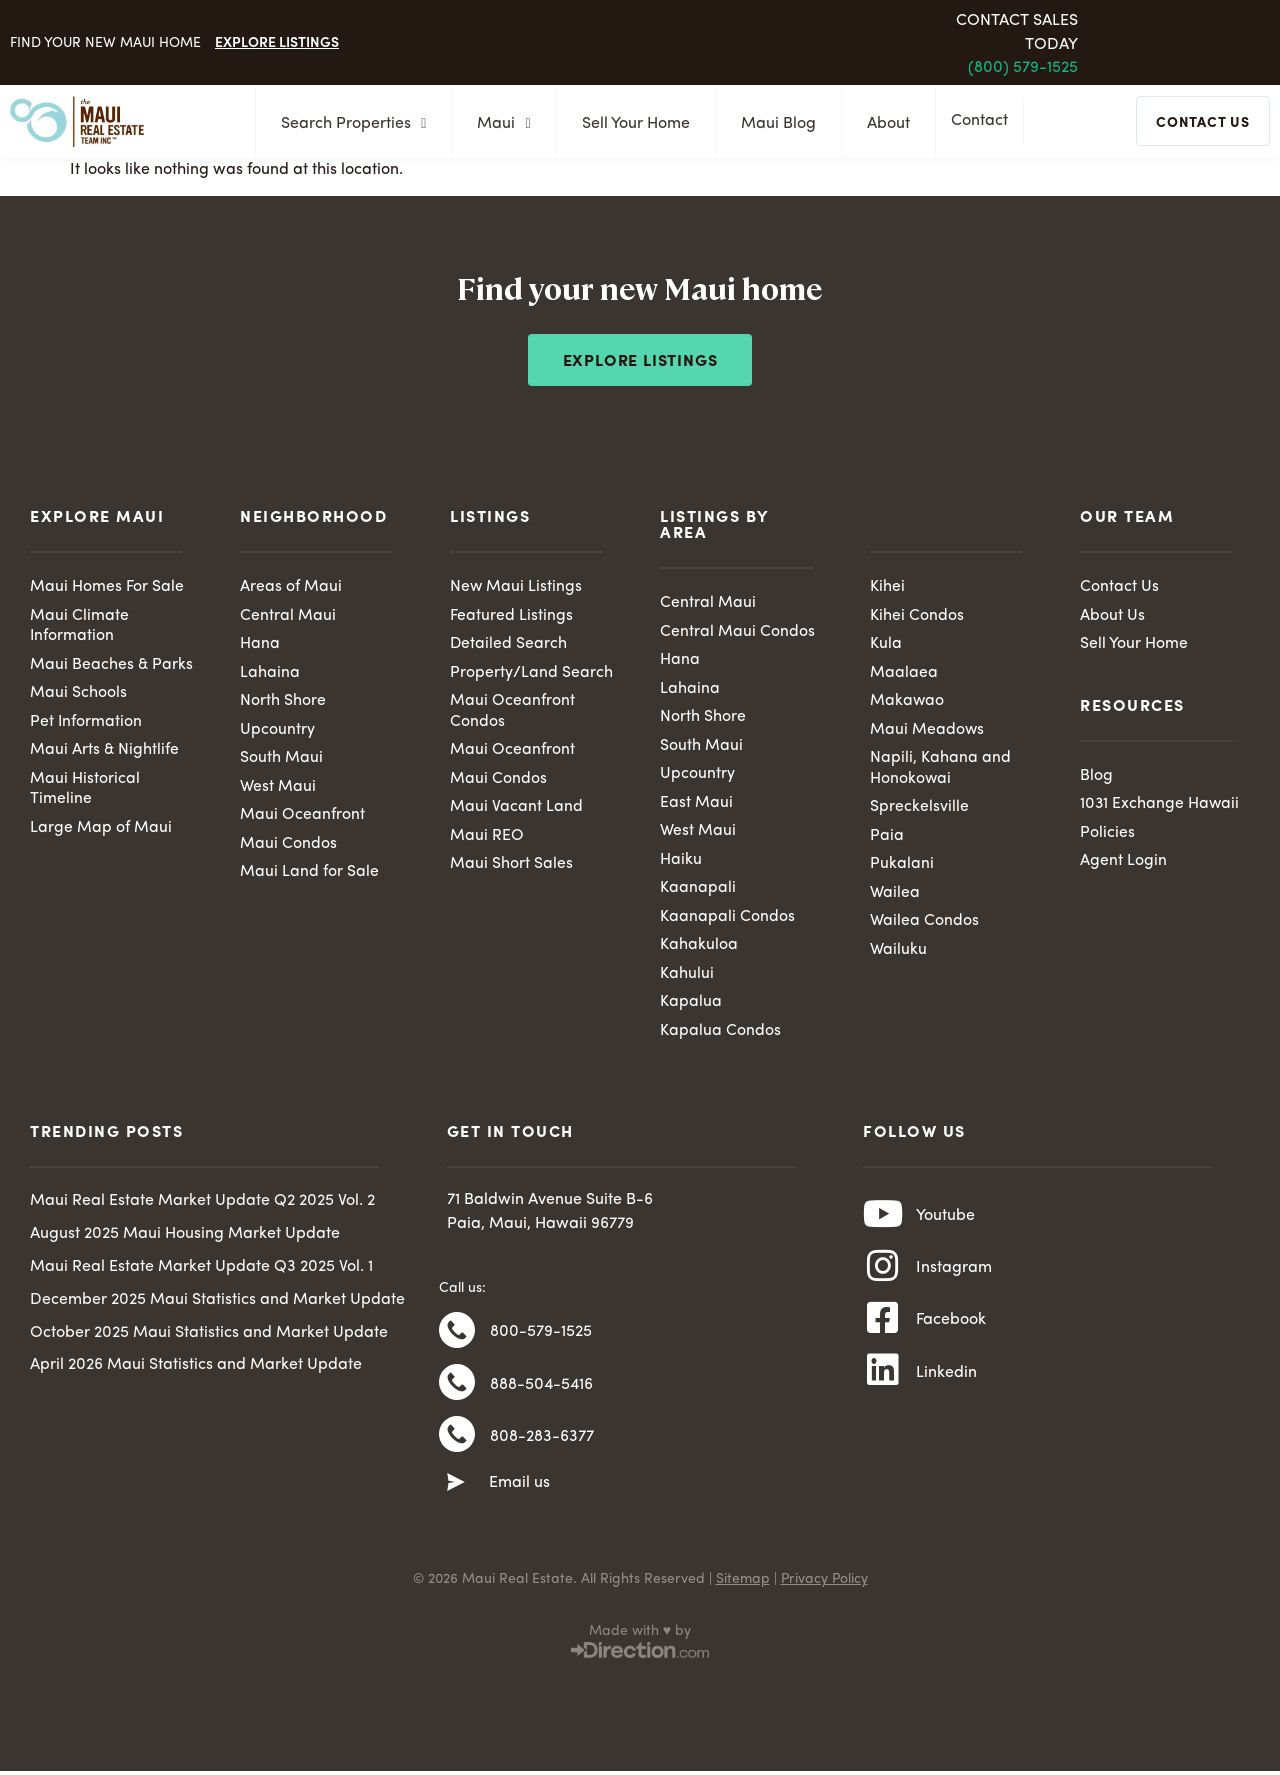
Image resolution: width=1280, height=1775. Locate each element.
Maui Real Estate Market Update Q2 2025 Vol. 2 (202, 1206)
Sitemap (743, 1593)
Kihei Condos (917, 616)
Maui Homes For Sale (107, 587)
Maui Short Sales (511, 867)
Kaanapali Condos (727, 920)
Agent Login (1123, 863)
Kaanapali (698, 891)
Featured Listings (511, 616)
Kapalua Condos (720, 1035)
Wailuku (898, 954)
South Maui (281, 760)
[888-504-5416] (457, 1393)
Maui (497, 124)
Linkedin (946, 1387)
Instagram (954, 1277)
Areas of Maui (291, 587)
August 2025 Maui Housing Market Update (185, 1239)
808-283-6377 (542, 1449)
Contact (984, 123)
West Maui (278, 789)
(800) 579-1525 (1023, 68)
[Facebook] (883, 1331)
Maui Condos (288, 847)
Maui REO (487, 839)
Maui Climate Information (79, 626)
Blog (1096, 777)
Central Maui (288, 616)
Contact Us (1119, 587)
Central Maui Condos (737, 632)
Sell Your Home (630, 124)
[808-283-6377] (457, 1448)
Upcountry (277, 731)
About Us (1112, 616)
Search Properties (347, 124)
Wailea (895, 896)
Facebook (951, 1332)
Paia (887, 839)
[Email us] (456, 1497)
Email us (519, 1497)
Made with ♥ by (640, 1645)
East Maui (696, 805)
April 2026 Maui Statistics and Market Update (196, 1370)
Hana (260, 645)
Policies (1107, 834)
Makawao (907, 703)
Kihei (887, 587)
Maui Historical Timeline (85, 791)
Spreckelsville (919, 810)
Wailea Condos (924, 925)
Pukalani (902, 867)
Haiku (681, 863)
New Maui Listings (516, 587)
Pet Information (86, 723)
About (882, 124)
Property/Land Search (531, 674)
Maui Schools (78, 695)
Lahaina (270, 674)
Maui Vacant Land (516, 810)
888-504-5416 (541, 1394)
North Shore (283, 703)
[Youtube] (883, 1221)
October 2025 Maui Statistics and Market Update (209, 1337)
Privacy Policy (824, 1593)
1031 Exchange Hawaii (1160, 806)
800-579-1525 (541, 1339)
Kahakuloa (699, 949)
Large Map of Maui (101, 831)
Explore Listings (277, 41)
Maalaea (904, 674)
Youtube (945, 1222)
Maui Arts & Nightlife (105, 752)
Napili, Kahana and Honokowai (940, 770)
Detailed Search (509, 645)
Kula (886, 645)
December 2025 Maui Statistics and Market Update (217, 1305)
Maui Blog (772, 124)
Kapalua (691, 1007)
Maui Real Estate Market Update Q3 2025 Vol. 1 (201, 1272)
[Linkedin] (883, 1386)
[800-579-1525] (457, 1338)
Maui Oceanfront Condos (512, 713)
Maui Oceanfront (302, 818)
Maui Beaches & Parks (112, 666)
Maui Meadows (927, 731)
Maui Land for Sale (309, 875)
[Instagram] (883, 1276)
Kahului (687, 978)
